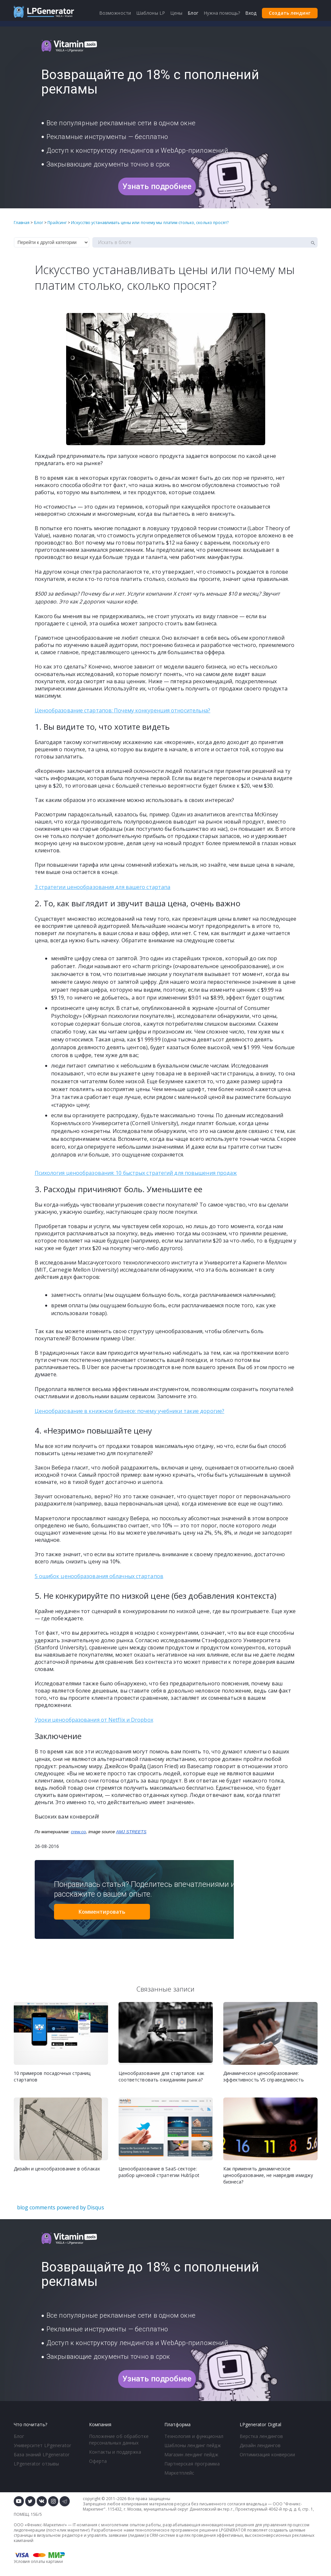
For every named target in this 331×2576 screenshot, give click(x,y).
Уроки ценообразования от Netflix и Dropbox (94, 1719)
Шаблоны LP (150, 13)
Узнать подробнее (157, 186)
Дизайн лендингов (260, 2445)
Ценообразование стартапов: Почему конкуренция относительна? (123, 710)
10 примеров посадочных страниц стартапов (52, 2076)
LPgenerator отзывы (36, 2464)
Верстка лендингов (261, 2436)
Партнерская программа (192, 2464)
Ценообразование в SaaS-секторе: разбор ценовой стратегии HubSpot (159, 2172)
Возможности (115, 13)
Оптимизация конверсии (267, 2454)
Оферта (98, 2461)
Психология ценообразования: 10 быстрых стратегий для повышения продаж (136, 1172)
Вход (250, 13)
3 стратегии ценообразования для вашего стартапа (103, 887)
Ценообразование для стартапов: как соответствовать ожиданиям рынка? (161, 2076)
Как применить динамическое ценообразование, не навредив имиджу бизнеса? (268, 2175)
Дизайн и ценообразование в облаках (57, 2169)
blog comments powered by (60, 2207)
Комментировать (102, 1911)
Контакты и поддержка (115, 2452)
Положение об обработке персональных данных (119, 2439)
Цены (176, 13)
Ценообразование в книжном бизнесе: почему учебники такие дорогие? (130, 1411)
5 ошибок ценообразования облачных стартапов (99, 1576)
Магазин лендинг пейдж (191, 2454)
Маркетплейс (179, 2473)
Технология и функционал (193, 2436)
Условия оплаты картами (38, 2561)
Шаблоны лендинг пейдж (192, 2445)
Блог (19, 2436)
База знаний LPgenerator (41, 2454)
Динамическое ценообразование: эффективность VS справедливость (263, 2076)
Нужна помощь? (222, 13)
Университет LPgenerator (42, 2445)
